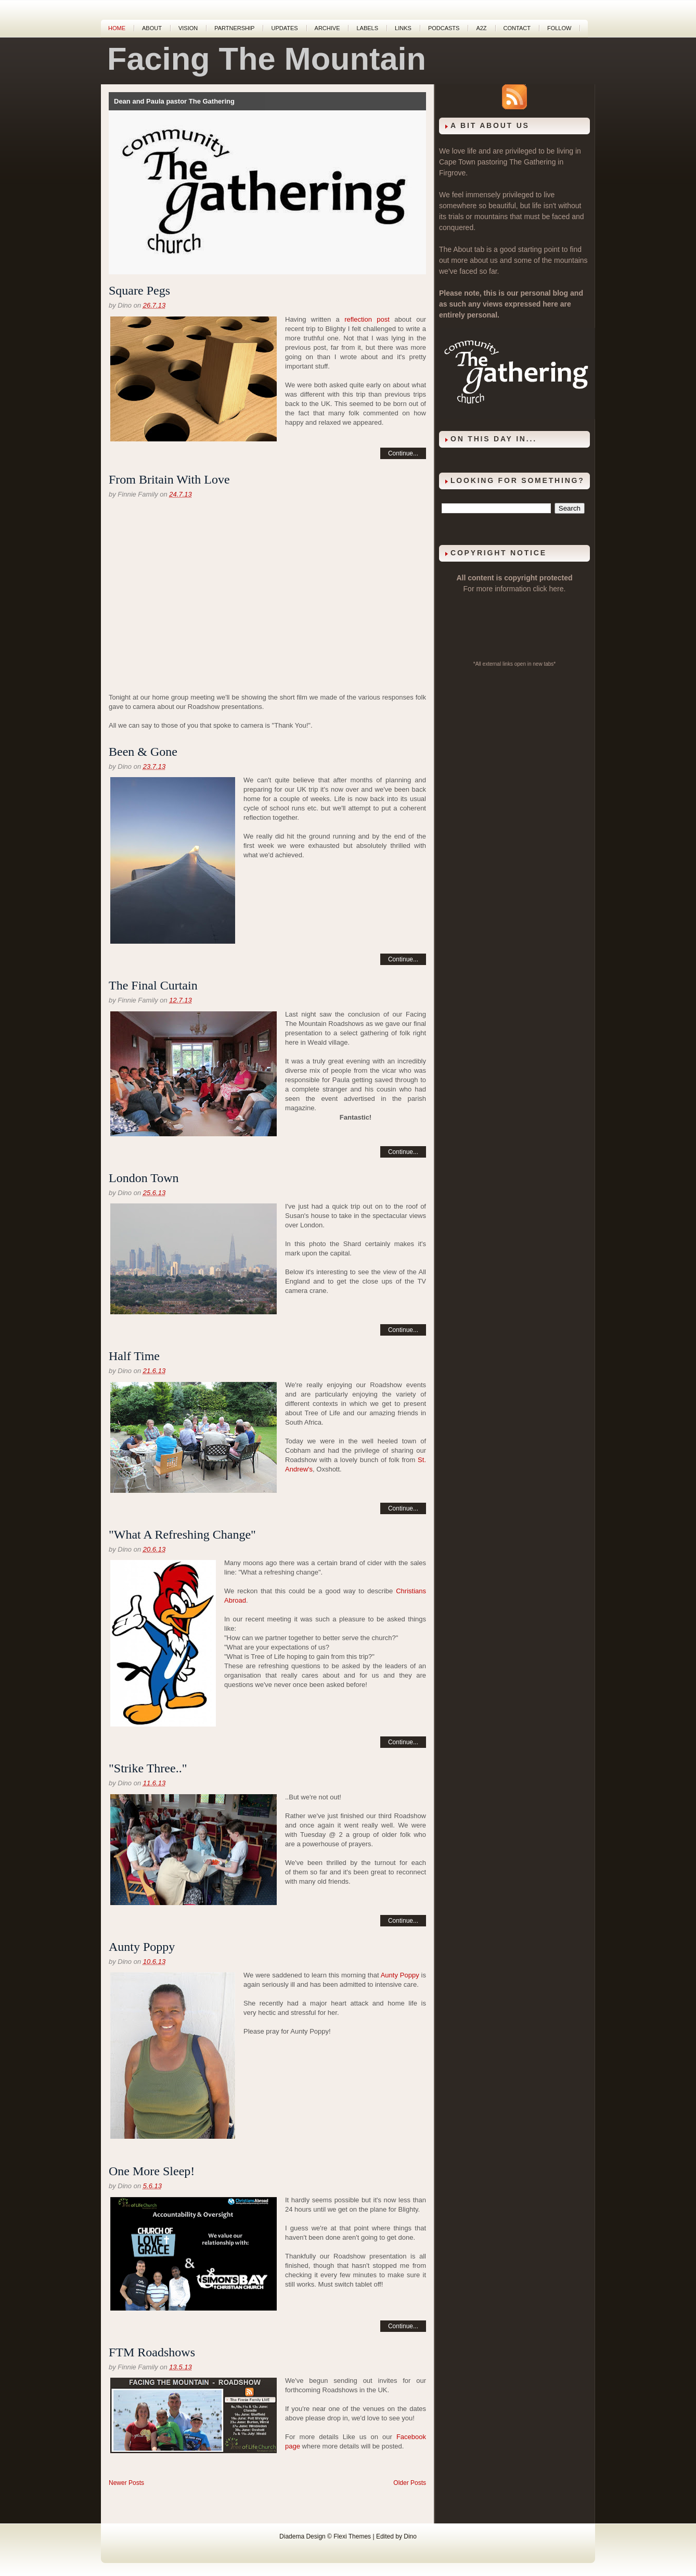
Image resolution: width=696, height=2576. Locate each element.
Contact (517, 28)
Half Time (134, 1356)
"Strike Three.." (148, 1768)
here (556, 589)
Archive (327, 28)
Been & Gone (143, 751)
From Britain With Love (169, 479)
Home (116, 28)
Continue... (403, 453)
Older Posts (409, 2482)
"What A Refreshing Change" (182, 1534)
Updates (284, 28)
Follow (559, 28)
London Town (144, 1178)
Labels (367, 28)
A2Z (481, 28)
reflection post (367, 319)
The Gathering (532, 162)
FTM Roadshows (152, 2352)
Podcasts (444, 28)
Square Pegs (139, 290)
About (152, 28)
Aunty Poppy (142, 1946)
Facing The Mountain (266, 59)
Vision (188, 28)
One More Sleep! (152, 2171)
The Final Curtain (153, 985)
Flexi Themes (352, 2536)
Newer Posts (126, 2482)
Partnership (234, 28)
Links (403, 28)
